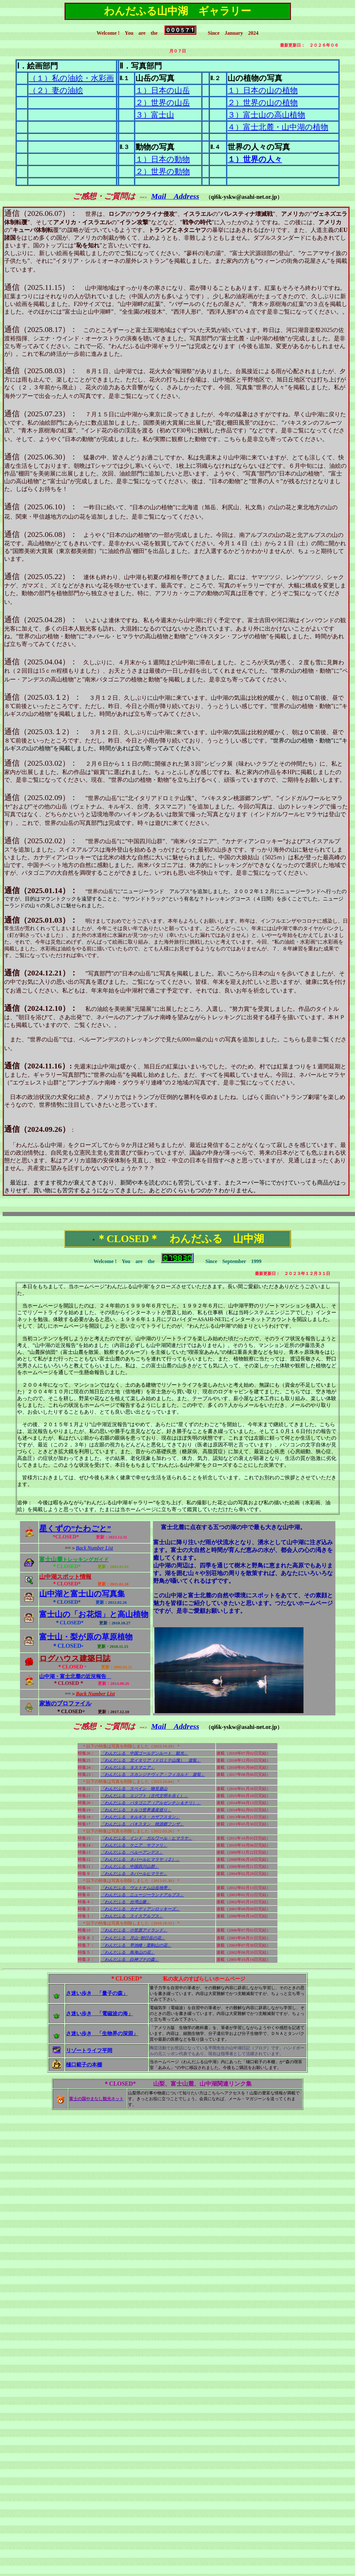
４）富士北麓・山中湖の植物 (278, 127)
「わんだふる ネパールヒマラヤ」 (133, 1873)
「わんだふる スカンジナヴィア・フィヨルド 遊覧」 (152, 1774)
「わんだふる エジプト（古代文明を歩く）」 (144, 1795)
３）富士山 (154, 115)
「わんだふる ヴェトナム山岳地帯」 (136, 1887)
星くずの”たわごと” (75, 1528)
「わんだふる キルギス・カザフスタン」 (140, 1816)
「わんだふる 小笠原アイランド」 (133, 1930)
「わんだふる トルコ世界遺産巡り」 (136, 1809)
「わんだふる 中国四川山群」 (129, 1866)
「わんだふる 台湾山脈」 (125, 1901)
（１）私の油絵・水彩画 (71, 78)
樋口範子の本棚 (84, 2064)
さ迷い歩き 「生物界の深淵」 (102, 2033)
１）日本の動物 (162, 159)
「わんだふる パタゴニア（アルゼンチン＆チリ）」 (150, 1802)
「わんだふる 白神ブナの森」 (129, 1959)
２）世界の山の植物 (263, 102)
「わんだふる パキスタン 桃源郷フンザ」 (142, 1824)
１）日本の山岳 (162, 90)
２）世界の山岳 (162, 102)
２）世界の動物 (162, 171)
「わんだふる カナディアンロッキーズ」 (140, 1909)
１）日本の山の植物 (263, 90)
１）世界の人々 (255, 159)
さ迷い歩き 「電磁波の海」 (99, 2013)
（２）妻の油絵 (56, 90)
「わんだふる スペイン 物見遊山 (133, 1788)
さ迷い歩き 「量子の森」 (97, 1993)
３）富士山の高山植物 (266, 115)
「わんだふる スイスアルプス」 (131, 1916)
